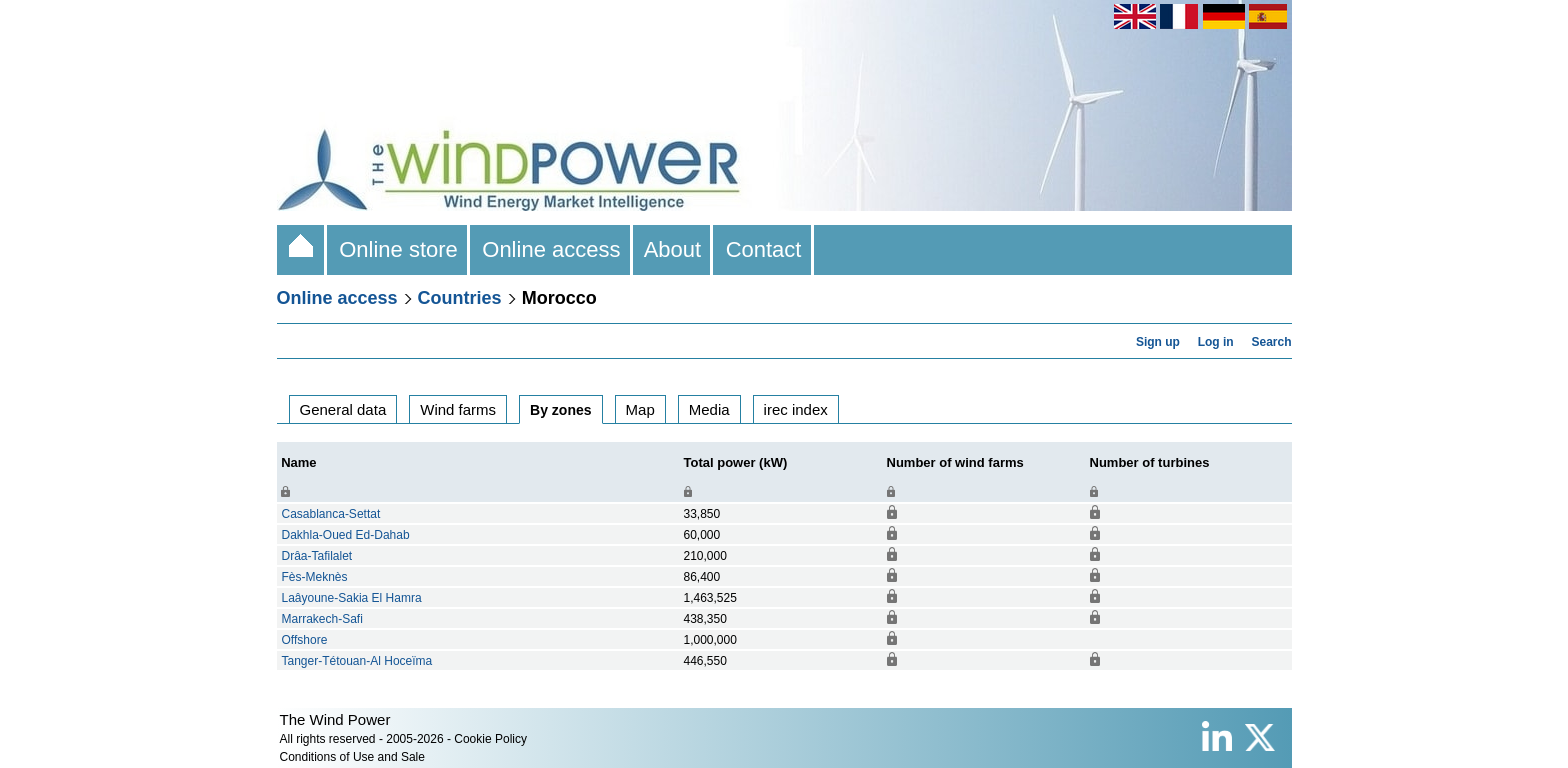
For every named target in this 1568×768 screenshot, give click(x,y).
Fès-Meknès (315, 577)
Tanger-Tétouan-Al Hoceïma (357, 661)
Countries (460, 298)
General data (343, 409)
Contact (763, 249)
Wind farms (458, 409)
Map (640, 409)
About (673, 249)
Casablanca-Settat (331, 514)
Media (709, 409)
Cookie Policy (490, 739)
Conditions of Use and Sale (352, 757)
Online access (551, 249)
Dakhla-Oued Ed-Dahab (346, 535)
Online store (398, 249)
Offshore (305, 640)
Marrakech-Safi (322, 619)
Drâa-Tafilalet (317, 556)
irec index (796, 409)
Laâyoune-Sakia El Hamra (352, 598)
